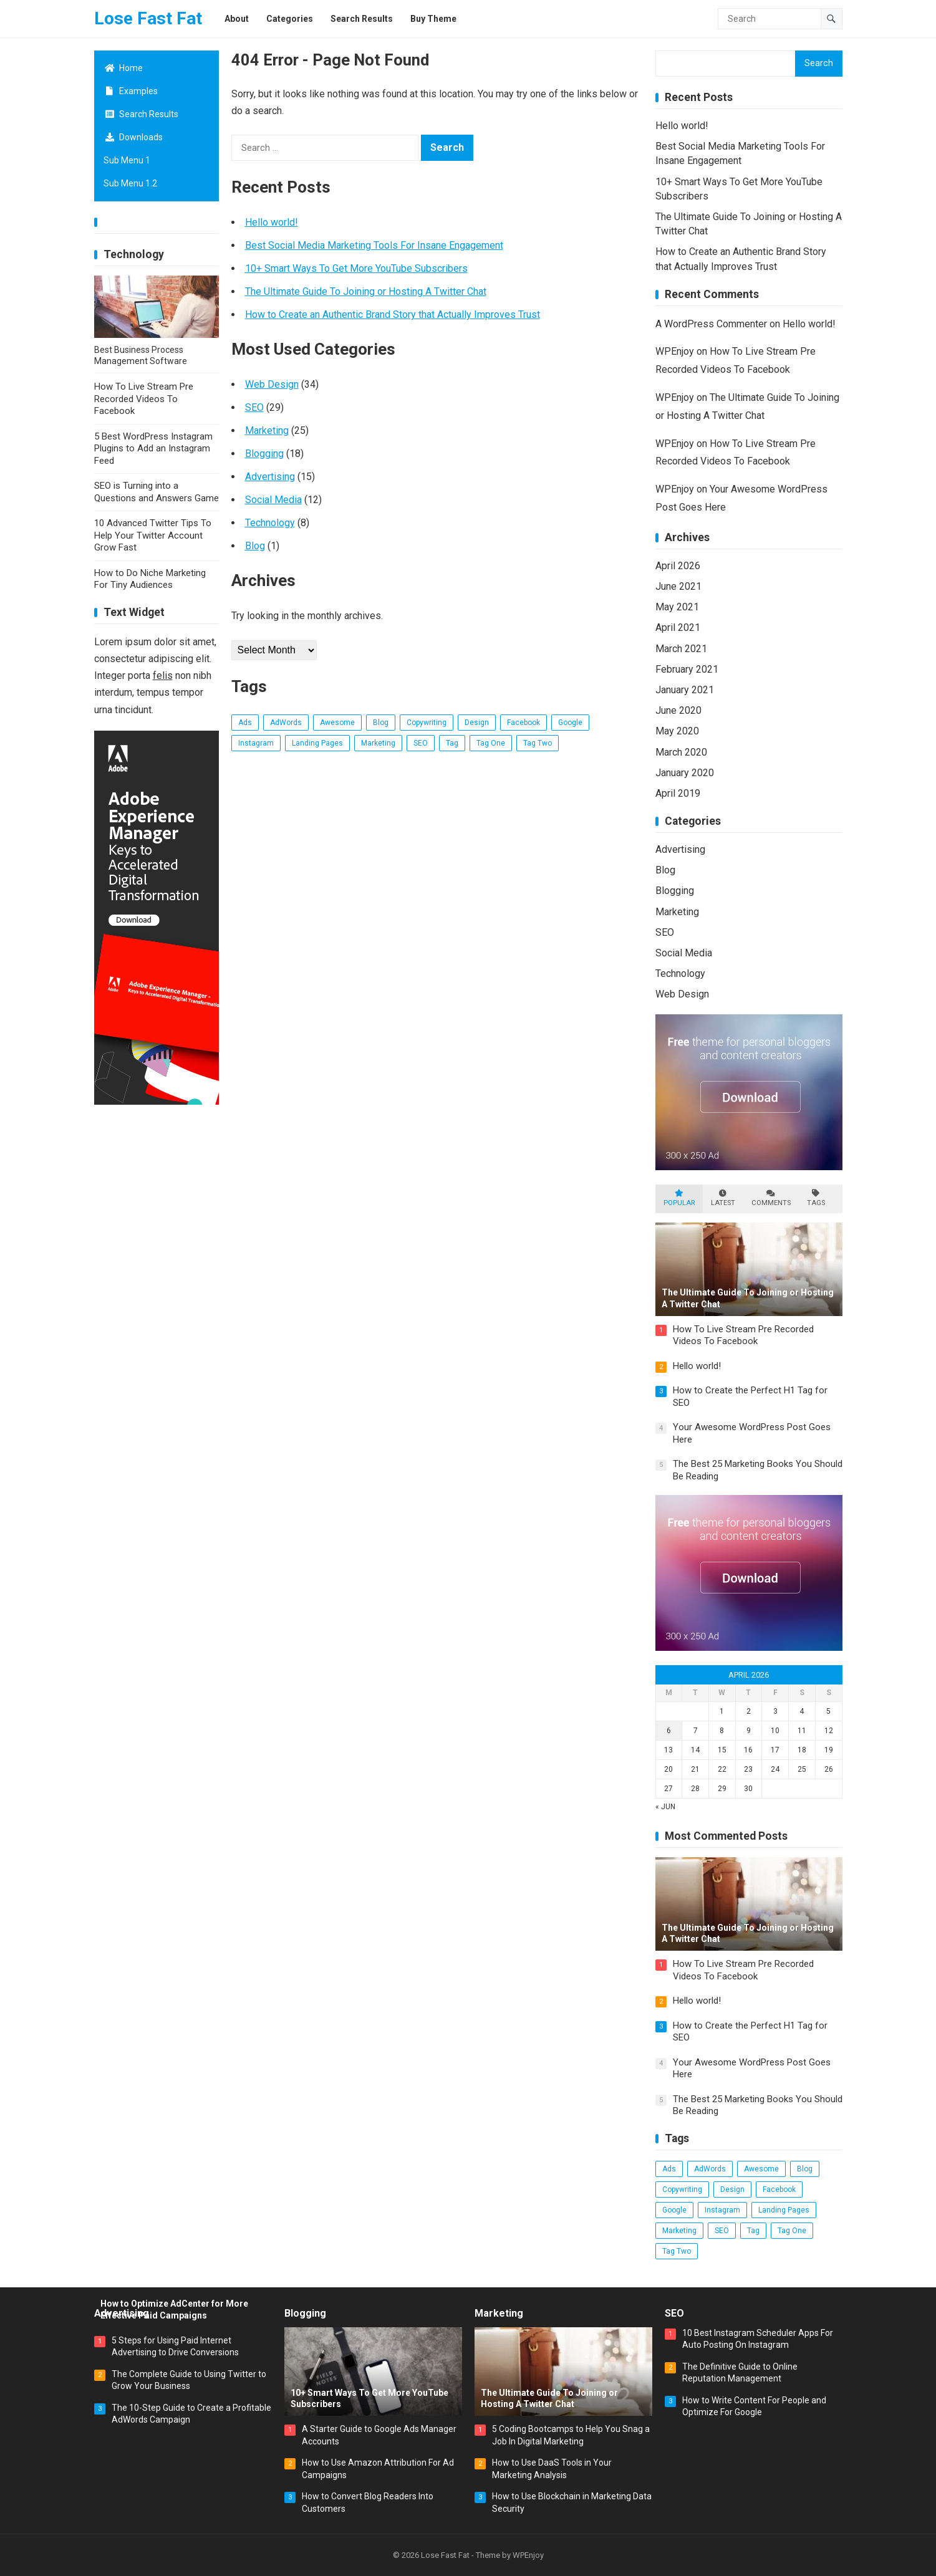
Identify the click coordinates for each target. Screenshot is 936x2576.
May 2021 (677, 607)
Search (818, 63)
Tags (816, 1198)
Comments (771, 1198)
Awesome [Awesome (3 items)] (337, 722)
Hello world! (271, 222)
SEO (254, 407)
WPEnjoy (674, 351)
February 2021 (686, 669)
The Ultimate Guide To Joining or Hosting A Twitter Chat (365, 291)
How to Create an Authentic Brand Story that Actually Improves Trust (392, 314)
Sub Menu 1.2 (130, 183)
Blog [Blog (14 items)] (380, 722)
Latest (723, 1198)
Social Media (273, 500)
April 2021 (677, 627)
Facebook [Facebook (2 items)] (523, 722)
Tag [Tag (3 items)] (452, 743)
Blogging (264, 453)
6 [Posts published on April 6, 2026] (669, 1730)
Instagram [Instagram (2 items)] (256, 743)
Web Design (272, 384)
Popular (679, 1198)
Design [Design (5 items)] (477, 722)
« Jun (665, 1806)
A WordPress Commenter (711, 324)
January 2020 (684, 773)
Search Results (141, 114)
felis (163, 675)
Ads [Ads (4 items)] (245, 722)
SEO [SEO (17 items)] (420, 743)
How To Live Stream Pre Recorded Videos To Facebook (143, 398)
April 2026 (677, 566)
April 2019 (677, 793)
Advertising (270, 477)
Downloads (133, 137)
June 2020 (678, 710)
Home (123, 68)
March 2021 (681, 649)
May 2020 (677, 731)
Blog (255, 546)
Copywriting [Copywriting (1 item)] (426, 722)
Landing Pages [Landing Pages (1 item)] (317, 743)
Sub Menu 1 (127, 160)
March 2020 (681, 752)
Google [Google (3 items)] (570, 722)
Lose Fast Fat (148, 18)
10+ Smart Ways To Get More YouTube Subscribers (356, 268)
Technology (134, 254)
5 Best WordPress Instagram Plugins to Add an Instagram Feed (153, 448)
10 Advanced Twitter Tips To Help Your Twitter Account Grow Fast (152, 535)
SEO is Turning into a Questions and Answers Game (156, 492)
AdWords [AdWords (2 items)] (286, 722)
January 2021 (684, 690)
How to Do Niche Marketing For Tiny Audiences (150, 579)
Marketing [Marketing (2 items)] (378, 743)
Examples (131, 91)
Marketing (267, 430)
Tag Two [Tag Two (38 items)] (537, 743)
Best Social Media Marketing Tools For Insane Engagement (374, 245)
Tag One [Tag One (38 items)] (490, 743)
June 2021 (678, 586)
